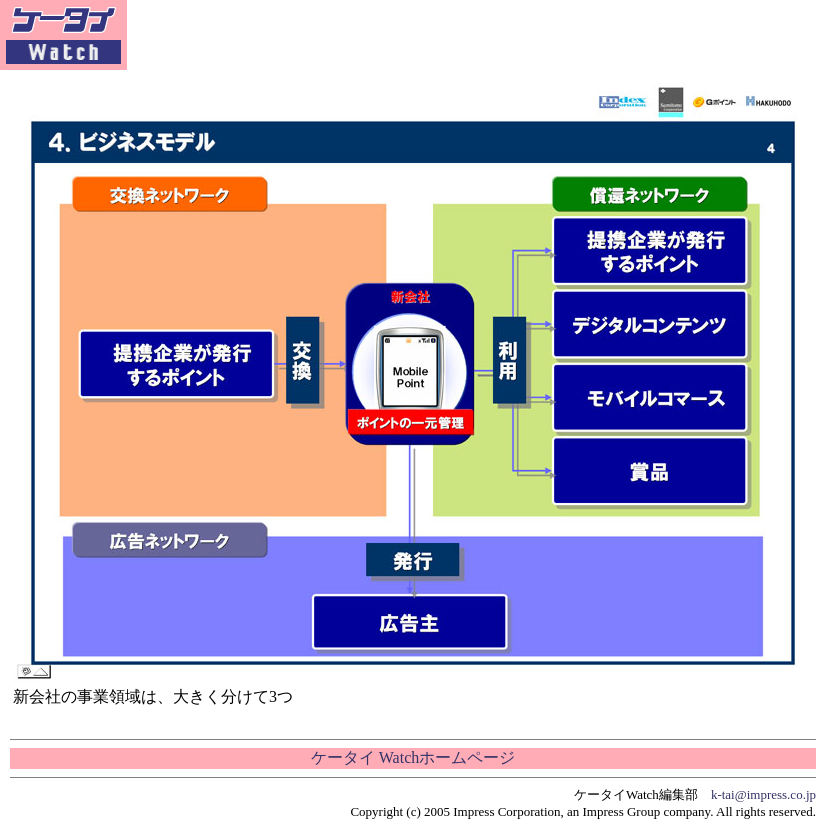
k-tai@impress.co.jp (763, 794)
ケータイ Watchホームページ (413, 757)
